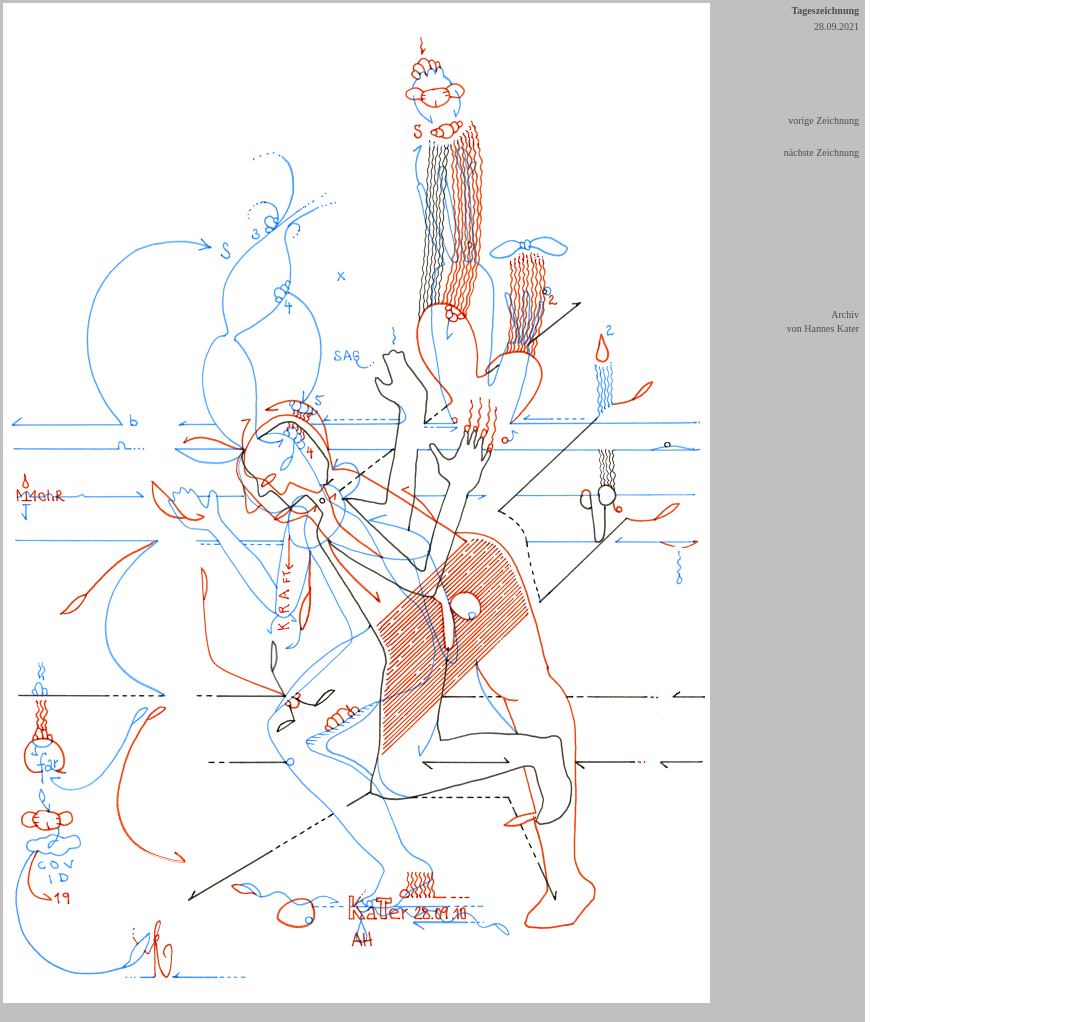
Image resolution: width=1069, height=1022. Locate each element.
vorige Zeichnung (823, 120)
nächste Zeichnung (821, 152)
